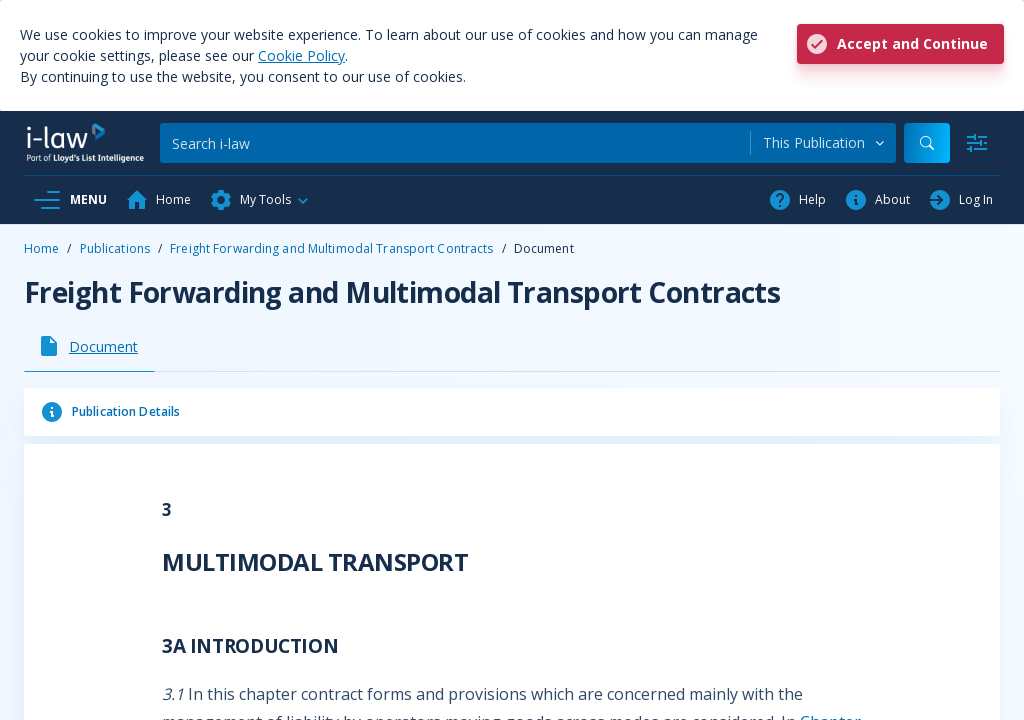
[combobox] (823, 143)
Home (41, 248)
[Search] (455, 143)
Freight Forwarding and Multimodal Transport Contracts (331, 248)
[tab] (89, 346)
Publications (115, 248)
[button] (260, 200)
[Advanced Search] (977, 143)
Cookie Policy (301, 55)
